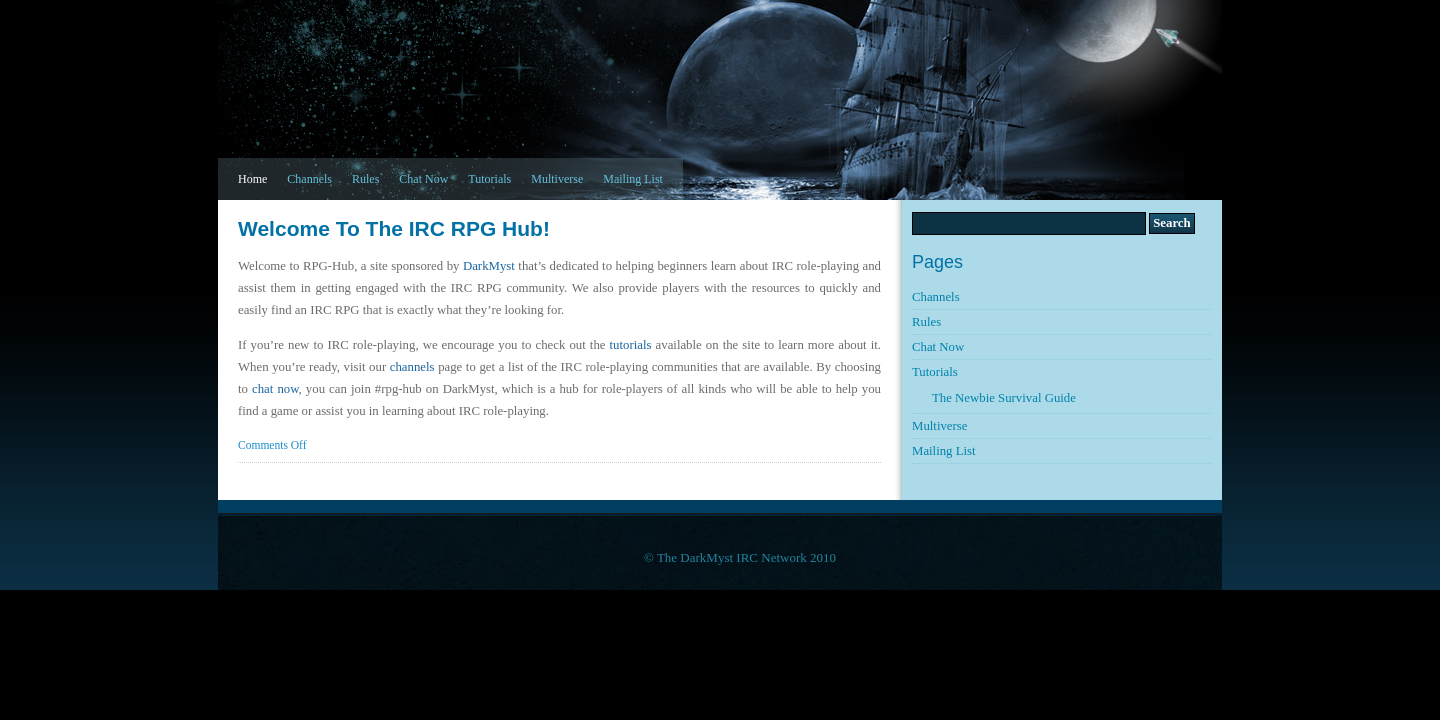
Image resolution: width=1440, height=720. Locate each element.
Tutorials (489, 179)
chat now (275, 389)
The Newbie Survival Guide (1004, 398)
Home (252, 179)
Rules (365, 179)
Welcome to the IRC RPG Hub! (394, 228)
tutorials (631, 345)
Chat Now (423, 179)
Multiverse (557, 179)
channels (412, 367)
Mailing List (633, 179)
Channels (309, 179)
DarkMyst (489, 266)
